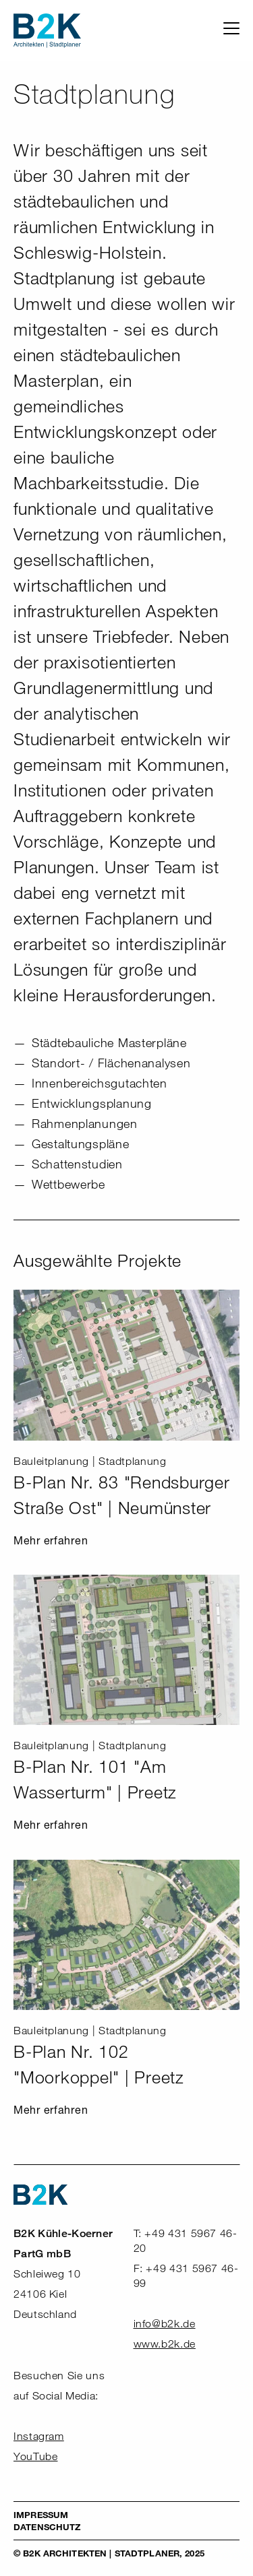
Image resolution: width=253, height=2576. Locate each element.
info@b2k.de (165, 2323)
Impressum (40, 2514)
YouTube (35, 2456)
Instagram (38, 2436)
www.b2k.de (165, 2343)
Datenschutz (46, 2526)
